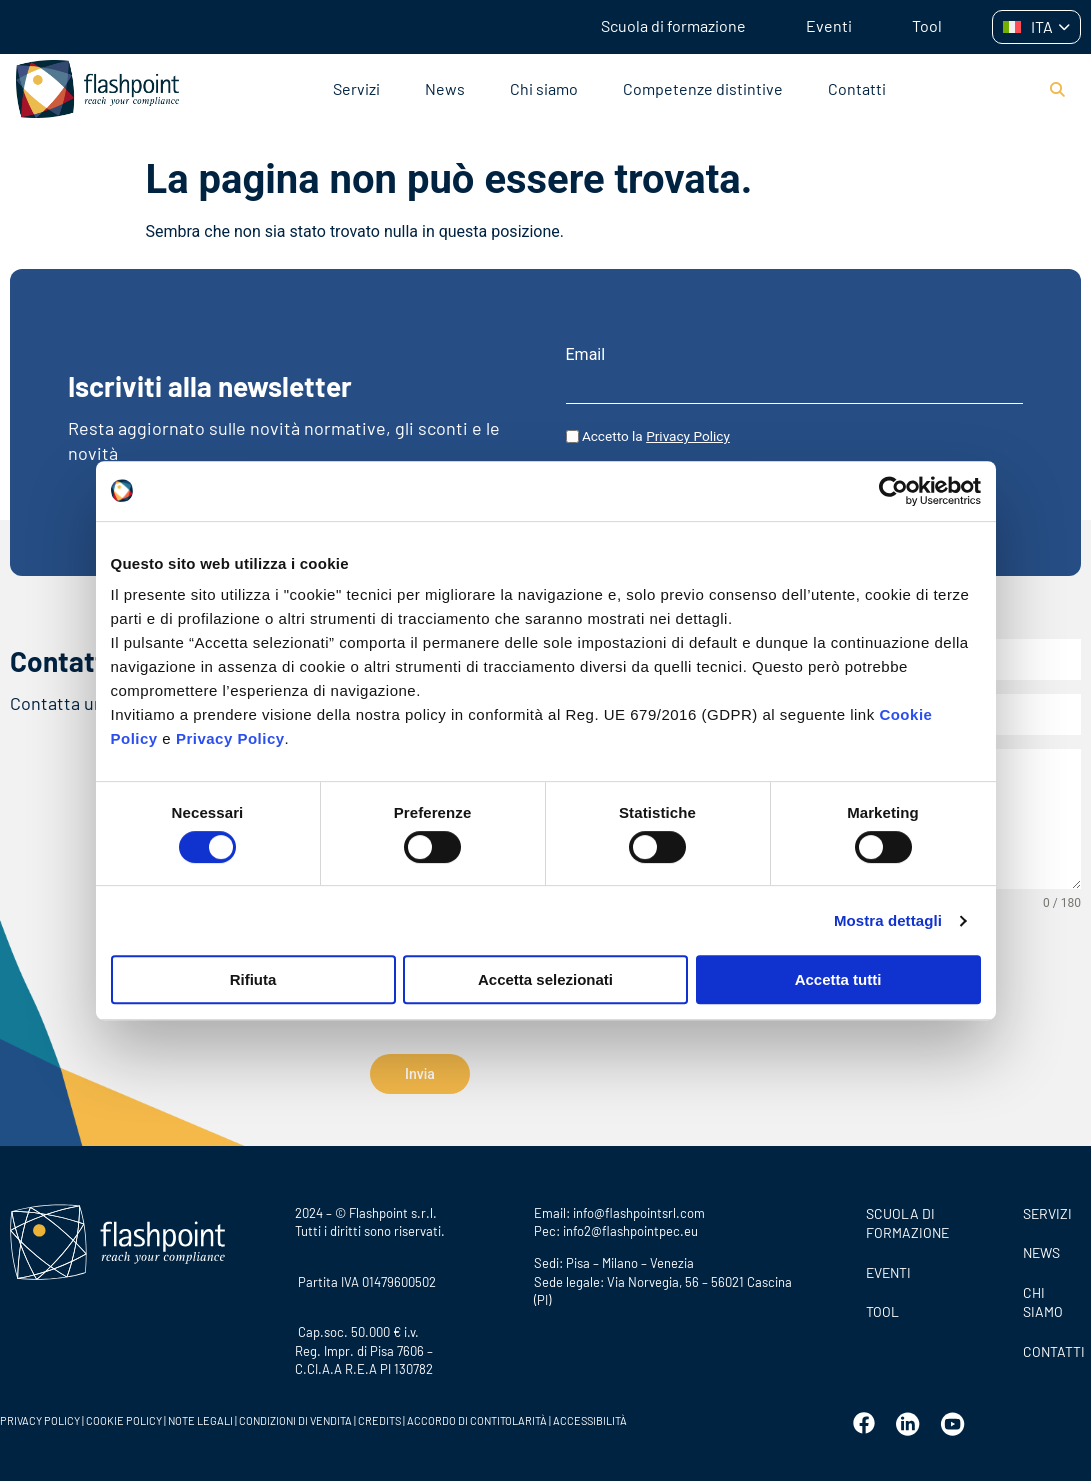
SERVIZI (1047, 1207)
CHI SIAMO (1043, 1296)
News (445, 88)
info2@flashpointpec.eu (630, 1225)
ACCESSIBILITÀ (589, 1415)
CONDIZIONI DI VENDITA (295, 1415)
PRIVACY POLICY (40, 1415)
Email (586, 355)
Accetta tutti (838, 979)
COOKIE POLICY (124, 1415)
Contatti (857, 88)
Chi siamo (544, 88)
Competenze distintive (703, 88)
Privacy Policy (230, 738)
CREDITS (380, 1415)
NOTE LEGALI (200, 1415)
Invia (420, 1074)
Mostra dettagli (888, 920)
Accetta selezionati (545, 979)
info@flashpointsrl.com (639, 1207)
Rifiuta (253, 979)
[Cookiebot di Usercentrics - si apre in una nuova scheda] (893, 491)
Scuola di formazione (673, 25)
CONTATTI (1052, 1346)
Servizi (356, 88)
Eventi (829, 25)
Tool (927, 25)
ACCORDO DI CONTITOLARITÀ (478, 1415)
